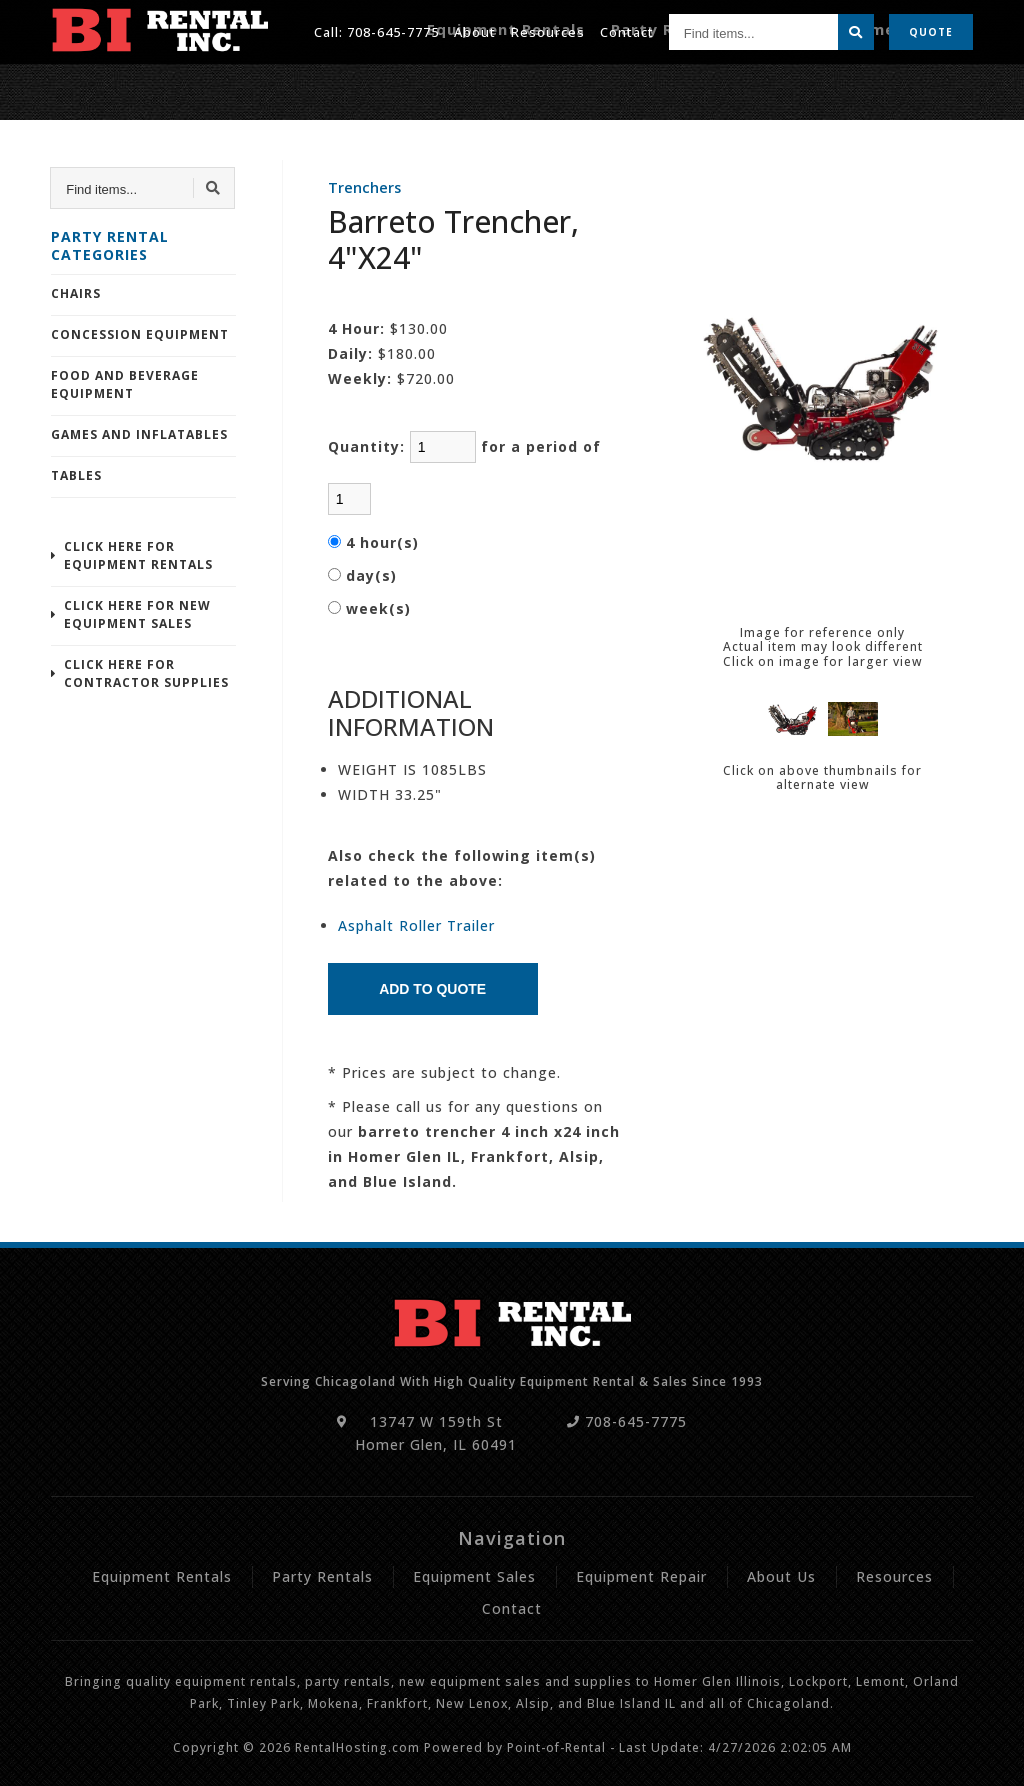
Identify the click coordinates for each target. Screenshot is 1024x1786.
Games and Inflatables (139, 434)
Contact (627, 29)
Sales (803, 87)
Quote (931, 30)
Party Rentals (715, 87)
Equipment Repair (908, 87)
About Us (781, 1576)
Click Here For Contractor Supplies (146, 673)
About (475, 29)
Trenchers (364, 187)
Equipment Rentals (579, 87)
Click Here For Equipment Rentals (138, 555)
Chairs (76, 293)
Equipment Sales (474, 1576)
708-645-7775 (393, 29)
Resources (548, 29)
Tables (76, 475)
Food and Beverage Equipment (125, 384)
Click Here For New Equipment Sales (137, 614)
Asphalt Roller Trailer (416, 925)
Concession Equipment (140, 334)
